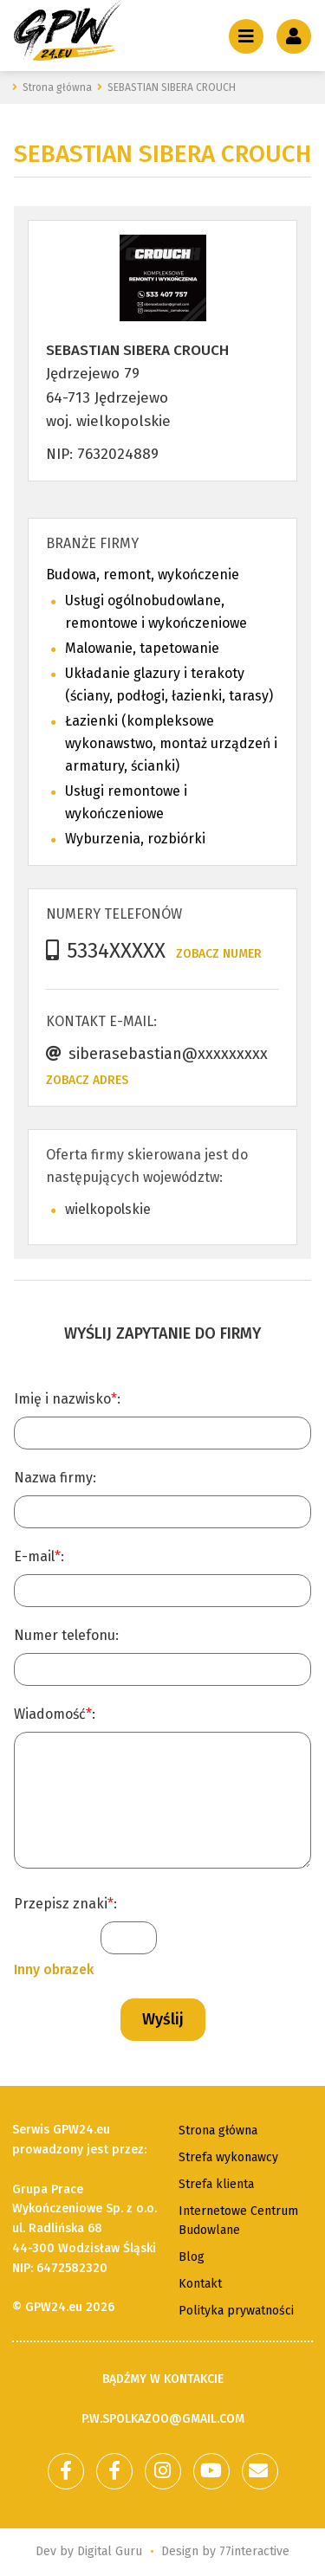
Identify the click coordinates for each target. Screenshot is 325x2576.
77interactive (254, 2551)
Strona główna (218, 2130)
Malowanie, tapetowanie (142, 648)
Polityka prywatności (236, 2310)
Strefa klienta (216, 2184)
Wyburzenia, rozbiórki (135, 838)
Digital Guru (109, 2551)
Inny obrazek (54, 1969)
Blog (192, 2257)
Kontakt (200, 2283)
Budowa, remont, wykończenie (142, 574)
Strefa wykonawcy (228, 2157)
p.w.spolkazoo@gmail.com (162, 2418)
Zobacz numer (219, 953)
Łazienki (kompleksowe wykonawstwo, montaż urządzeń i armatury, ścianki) (171, 743)
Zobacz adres (87, 1080)
